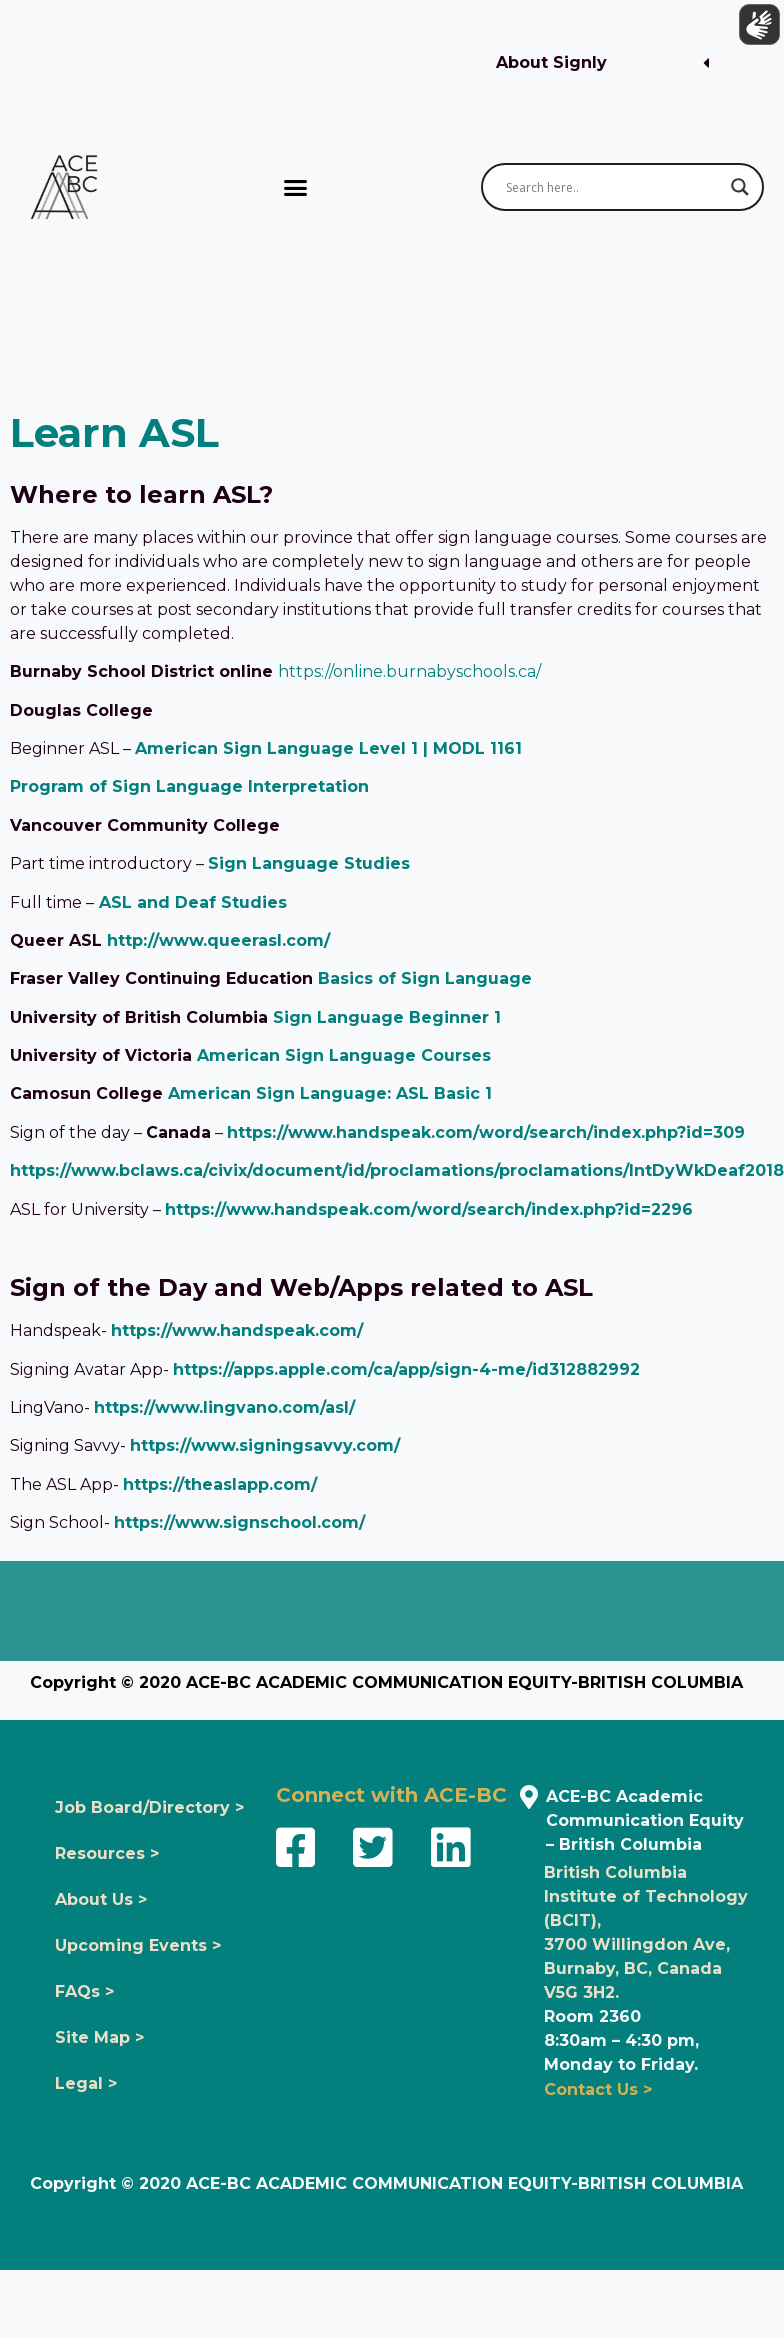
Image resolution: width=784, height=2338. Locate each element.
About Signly (551, 62)
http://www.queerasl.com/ (218, 940)
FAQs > (84, 1991)
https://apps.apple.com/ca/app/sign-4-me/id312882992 (406, 1369)
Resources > (107, 1853)
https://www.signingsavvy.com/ (265, 1445)
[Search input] (613, 187)
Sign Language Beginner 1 (387, 1017)
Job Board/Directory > (149, 1807)
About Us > (101, 1899)
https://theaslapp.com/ (220, 1484)
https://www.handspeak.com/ (237, 1330)
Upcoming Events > (138, 1945)
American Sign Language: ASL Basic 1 (330, 1093)
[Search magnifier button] (740, 187)
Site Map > (99, 2037)
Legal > (86, 2083)
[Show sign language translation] (755, 29)
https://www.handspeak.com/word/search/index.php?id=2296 (429, 1209)
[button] (602, 63)
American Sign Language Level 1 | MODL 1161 (328, 748)
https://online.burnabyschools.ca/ (409, 671)
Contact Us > (598, 2089)
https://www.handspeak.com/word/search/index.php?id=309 (486, 1132)
